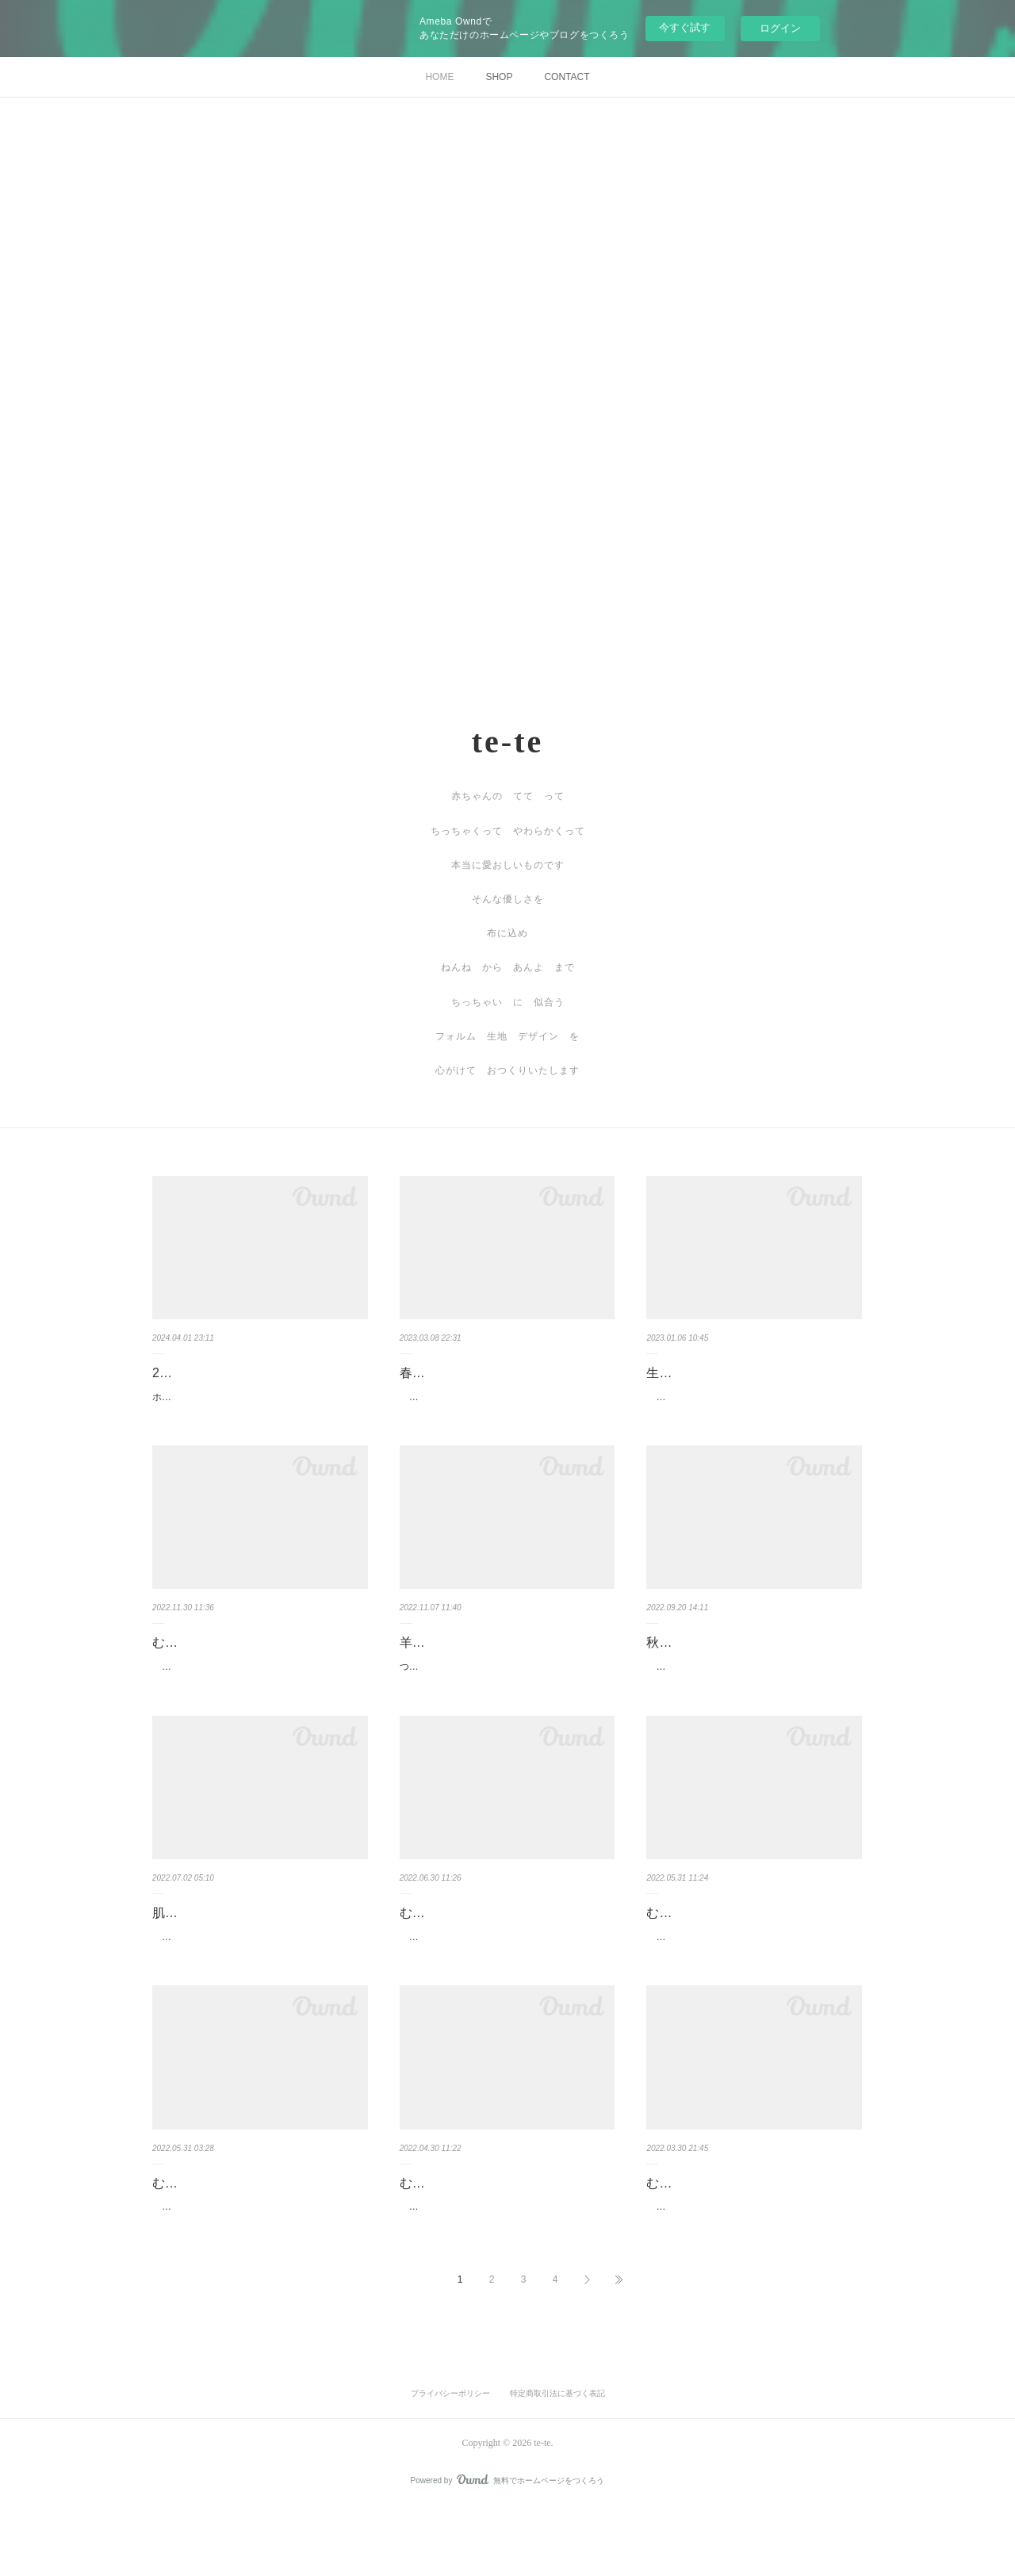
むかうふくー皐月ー (703, 1947)
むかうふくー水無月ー (463, 1947)
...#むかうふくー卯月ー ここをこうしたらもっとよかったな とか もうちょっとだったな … (506, 2267)
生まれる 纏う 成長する (722, 1373)
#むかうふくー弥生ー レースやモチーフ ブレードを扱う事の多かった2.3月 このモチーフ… (753, 2267)
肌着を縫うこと (196, 1947)
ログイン (780, 28)
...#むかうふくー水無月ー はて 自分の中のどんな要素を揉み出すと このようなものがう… (506, 1979)
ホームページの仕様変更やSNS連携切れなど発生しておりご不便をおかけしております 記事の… (257, 1405)
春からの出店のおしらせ (469, 1373)
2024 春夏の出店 (199, 1373)
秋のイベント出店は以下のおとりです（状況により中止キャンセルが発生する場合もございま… (751, 1692)
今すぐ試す (684, 27)
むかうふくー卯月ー (457, 2234)
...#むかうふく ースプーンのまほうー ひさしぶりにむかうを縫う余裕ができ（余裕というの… (257, 1692)
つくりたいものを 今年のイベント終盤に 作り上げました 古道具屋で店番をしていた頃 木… (504, 1692)
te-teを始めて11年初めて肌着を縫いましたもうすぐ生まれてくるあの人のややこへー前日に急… (257, 1979)
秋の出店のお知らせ (703, 1660)
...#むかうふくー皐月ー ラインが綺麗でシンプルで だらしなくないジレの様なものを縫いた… (753, 1979)
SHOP (498, 76)
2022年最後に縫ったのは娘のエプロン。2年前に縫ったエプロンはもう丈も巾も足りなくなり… (751, 1405)
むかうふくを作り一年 (215, 2234)
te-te (507, 742)
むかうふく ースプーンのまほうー (253, 1660)
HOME (439, 76)
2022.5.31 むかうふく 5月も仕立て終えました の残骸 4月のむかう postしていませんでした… (259, 2267)
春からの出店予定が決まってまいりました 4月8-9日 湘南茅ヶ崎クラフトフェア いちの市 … (507, 1405)
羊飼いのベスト (444, 1660)
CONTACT (566, 76)
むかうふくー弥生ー (703, 2234)
